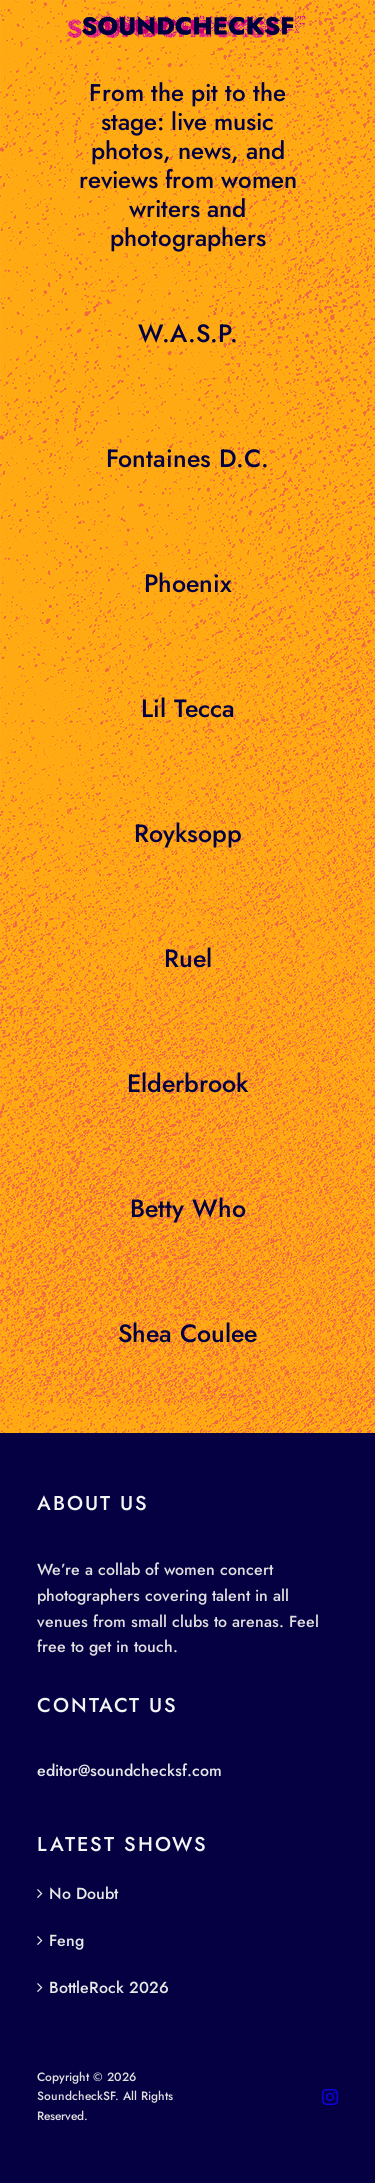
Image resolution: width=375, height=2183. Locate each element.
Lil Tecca (188, 708)
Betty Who (188, 1208)
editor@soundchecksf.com (129, 1770)
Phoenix (188, 583)
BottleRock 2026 (109, 1987)
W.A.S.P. (188, 333)
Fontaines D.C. (187, 458)
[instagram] (330, 2097)
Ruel (188, 958)
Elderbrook (187, 1083)
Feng (66, 1940)
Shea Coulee (187, 1333)
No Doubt (83, 1893)
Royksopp (188, 833)
